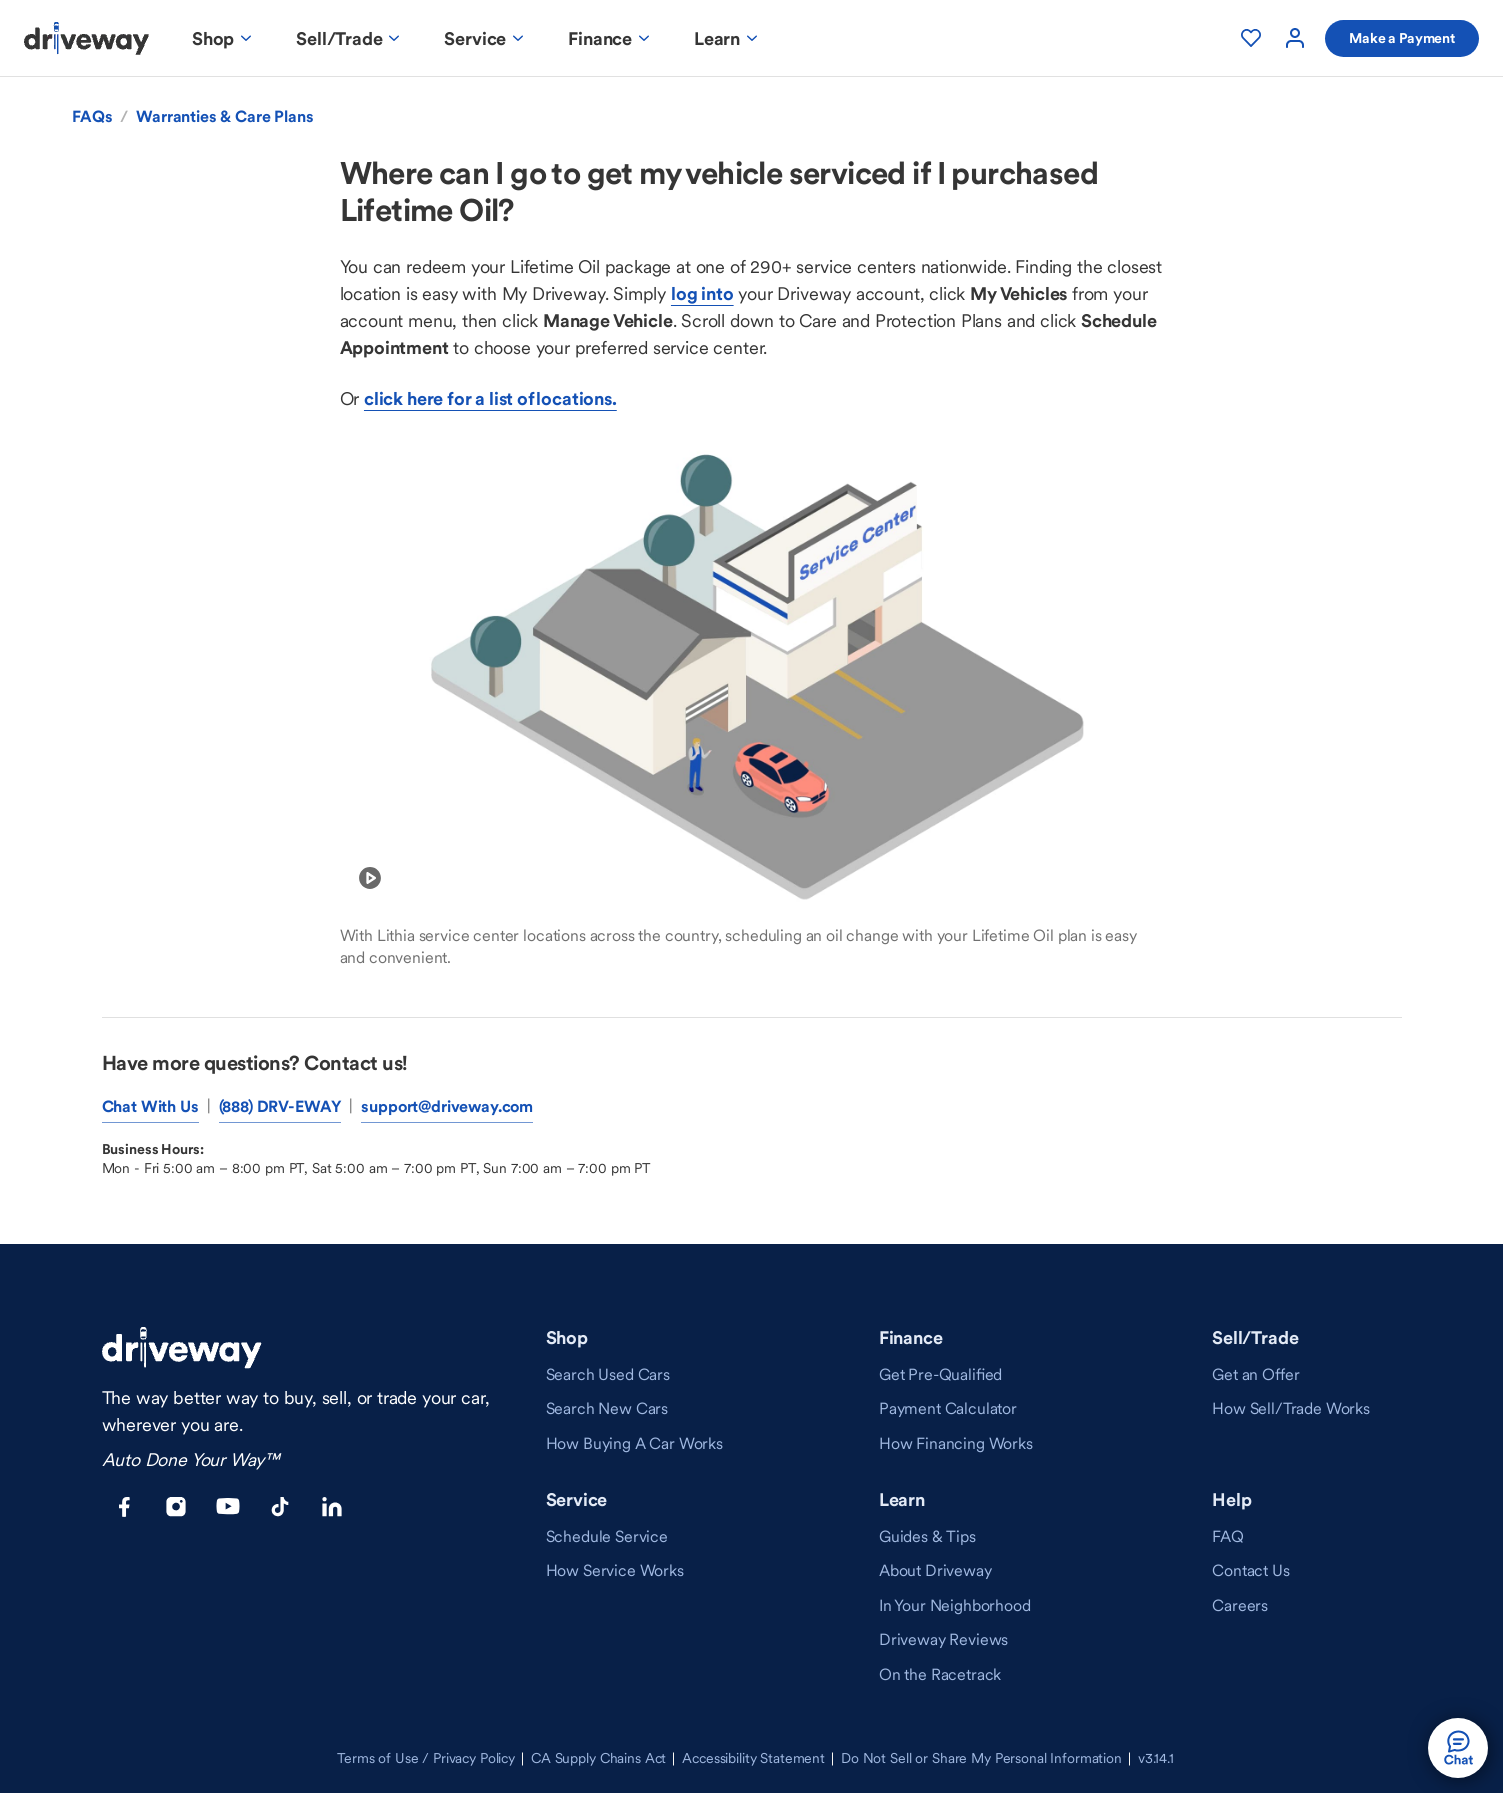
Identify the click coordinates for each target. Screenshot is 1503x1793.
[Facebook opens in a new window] (124, 1507)
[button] (1458, 1748)
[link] (608, 1374)
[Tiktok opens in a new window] (280, 1507)
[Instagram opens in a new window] (176, 1507)
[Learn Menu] (728, 38)
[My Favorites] (1251, 38)
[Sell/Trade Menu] (350, 38)
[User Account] (1295, 38)
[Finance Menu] (611, 38)
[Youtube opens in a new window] (228, 1507)
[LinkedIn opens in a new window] (332, 1507)
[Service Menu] (486, 38)
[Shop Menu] (224, 38)
